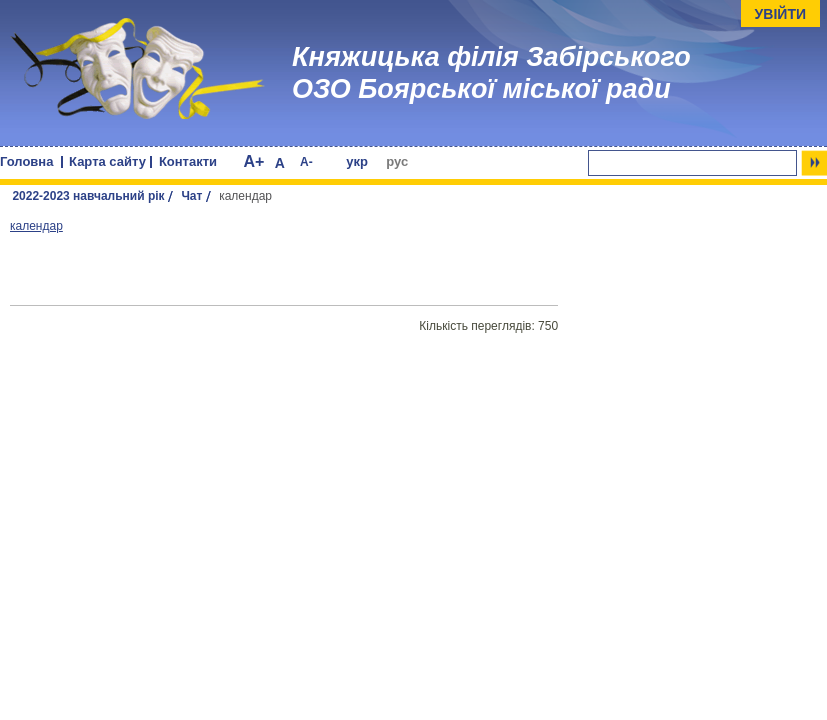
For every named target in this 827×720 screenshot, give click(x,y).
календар (36, 226)
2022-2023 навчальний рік (88, 196)
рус (397, 161)
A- (306, 162)
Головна (26, 161)
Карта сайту (107, 161)
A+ (253, 161)
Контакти (188, 161)
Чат (191, 196)
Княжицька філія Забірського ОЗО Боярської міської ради (491, 73)
